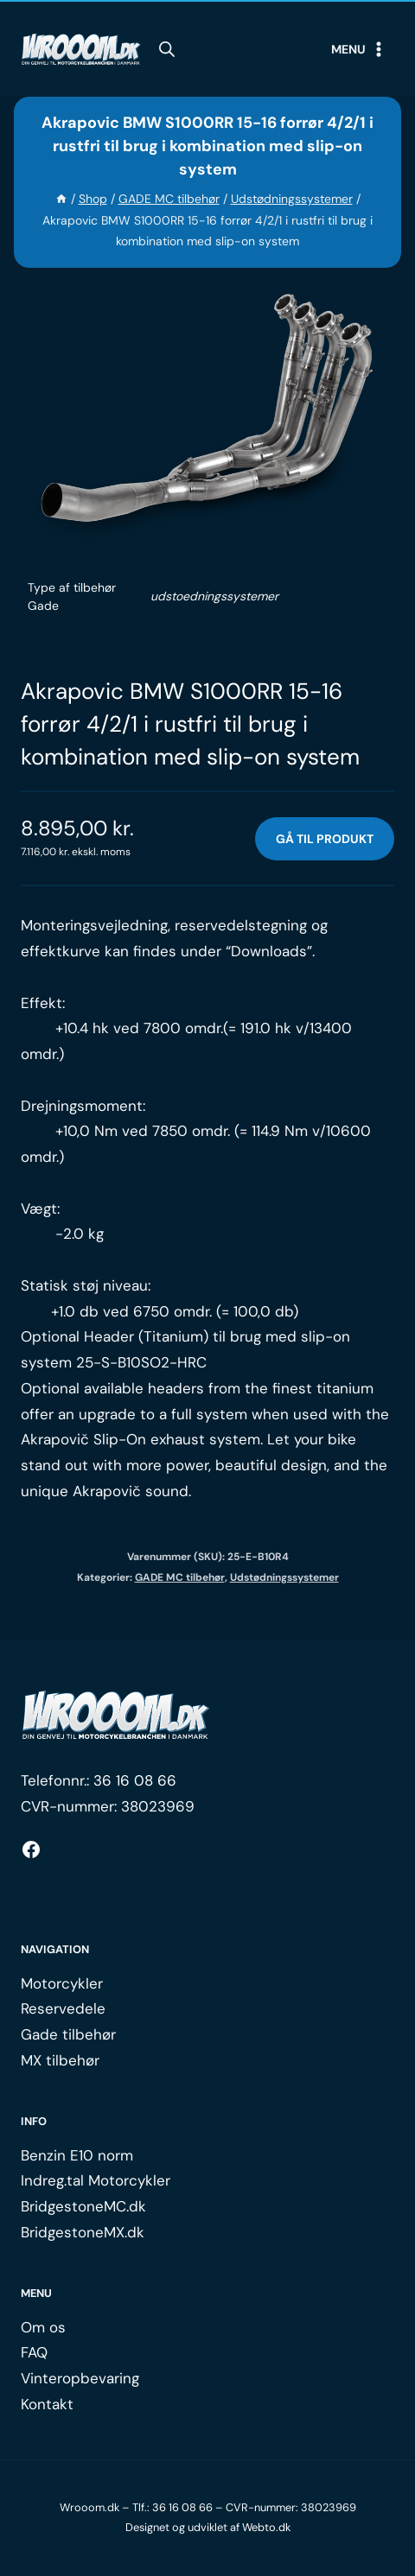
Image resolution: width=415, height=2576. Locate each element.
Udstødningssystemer (284, 1577)
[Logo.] (116, 1716)
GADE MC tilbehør (180, 1577)
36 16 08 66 (134, 1780)
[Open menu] (358, 49)
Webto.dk (266, 2527)
